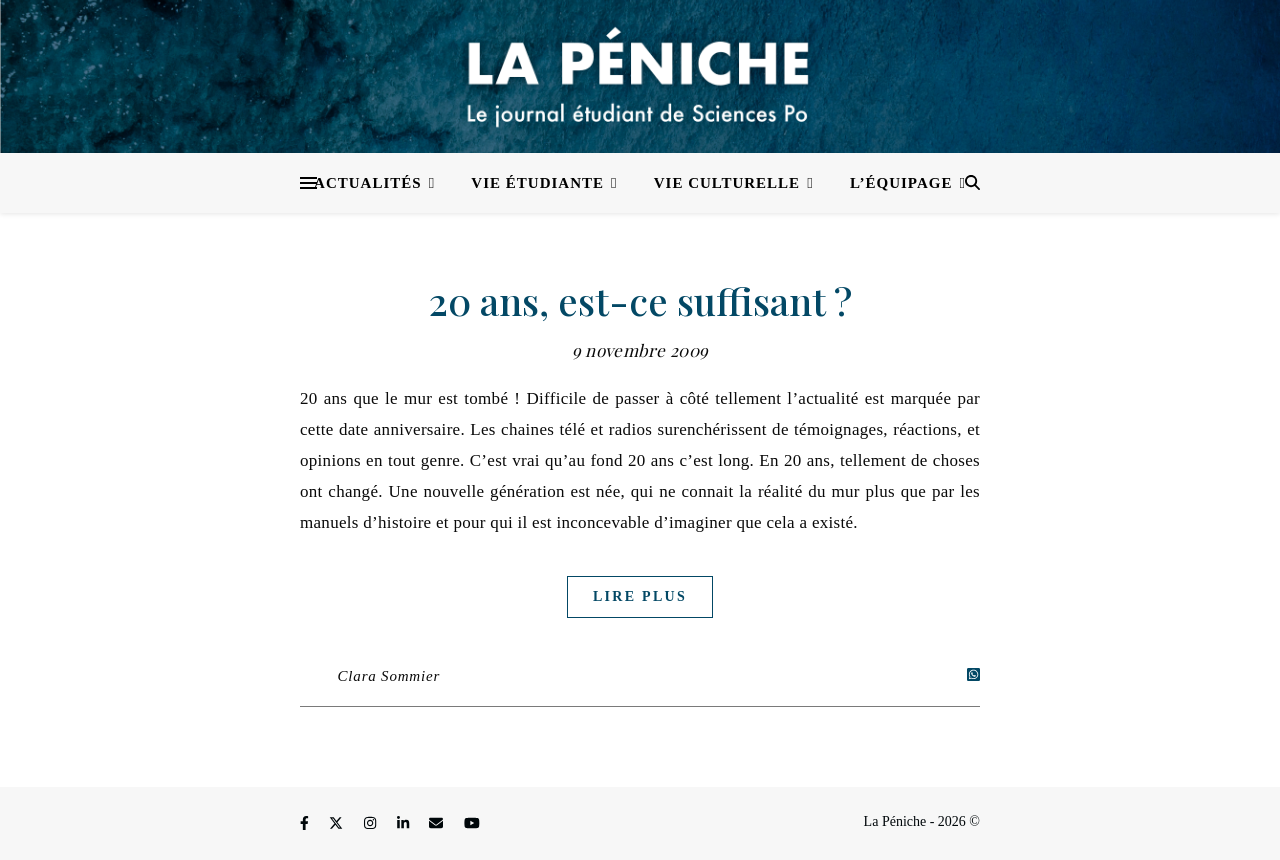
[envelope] (438, 824)
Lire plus (640, 596)
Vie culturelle (727, 183)
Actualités (368, 183)
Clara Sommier (389, 676)
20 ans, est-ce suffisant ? (640, 300)
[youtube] (472, 824)
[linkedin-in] (405, 824)
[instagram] (372, 824)
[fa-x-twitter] (338, 824)
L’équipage (901, 183)
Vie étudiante (537, 183)
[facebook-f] (306, 824)
